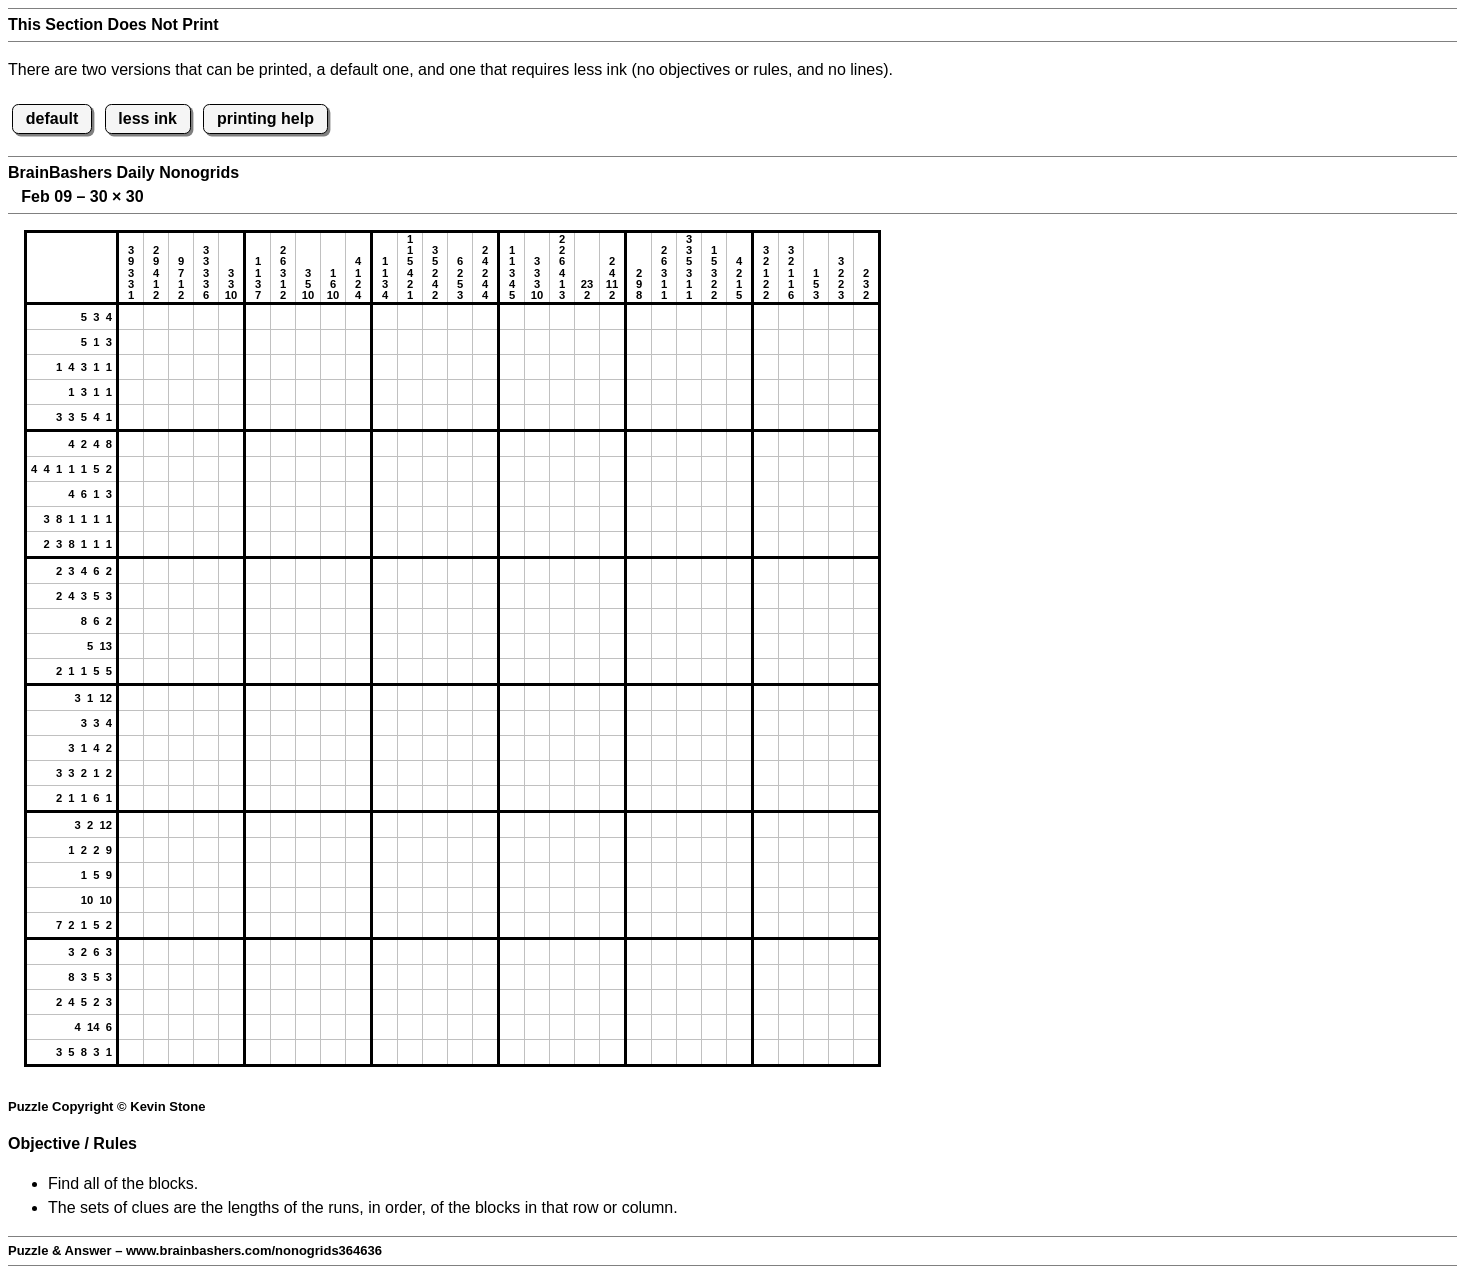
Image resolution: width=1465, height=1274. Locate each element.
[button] (131, 317)
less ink (147, 118)
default (52, 118)
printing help (265, 118)
